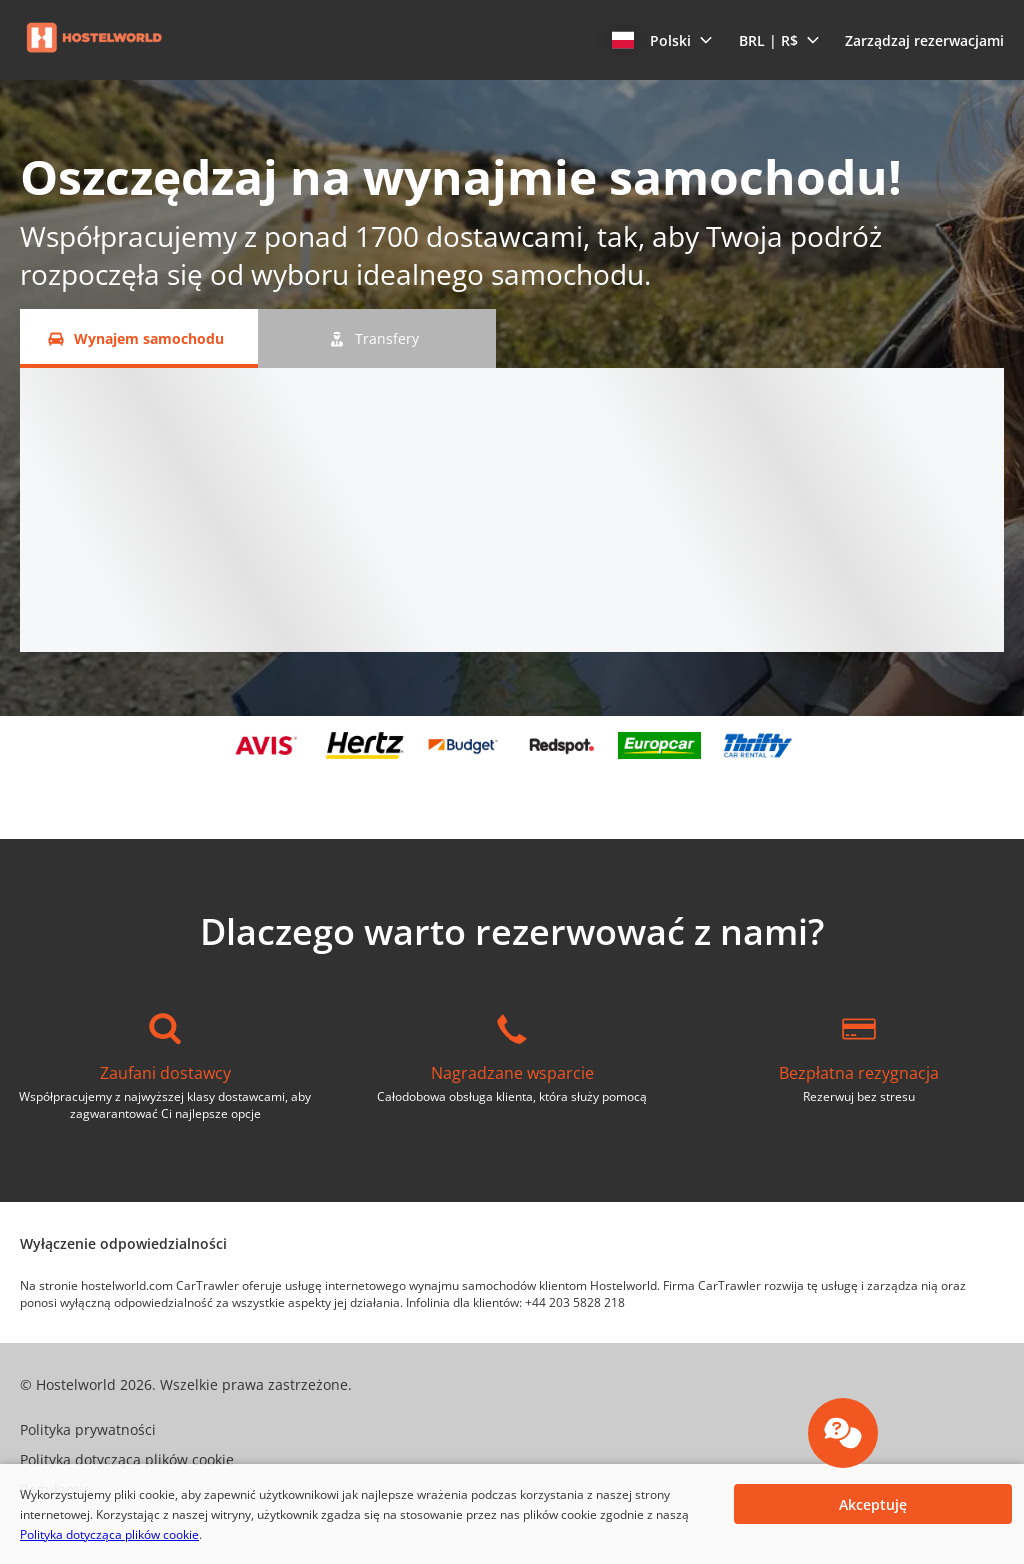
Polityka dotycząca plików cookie (109, 1534)
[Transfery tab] (377, 338)
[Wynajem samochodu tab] (139, 338)
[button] (662, 40)
